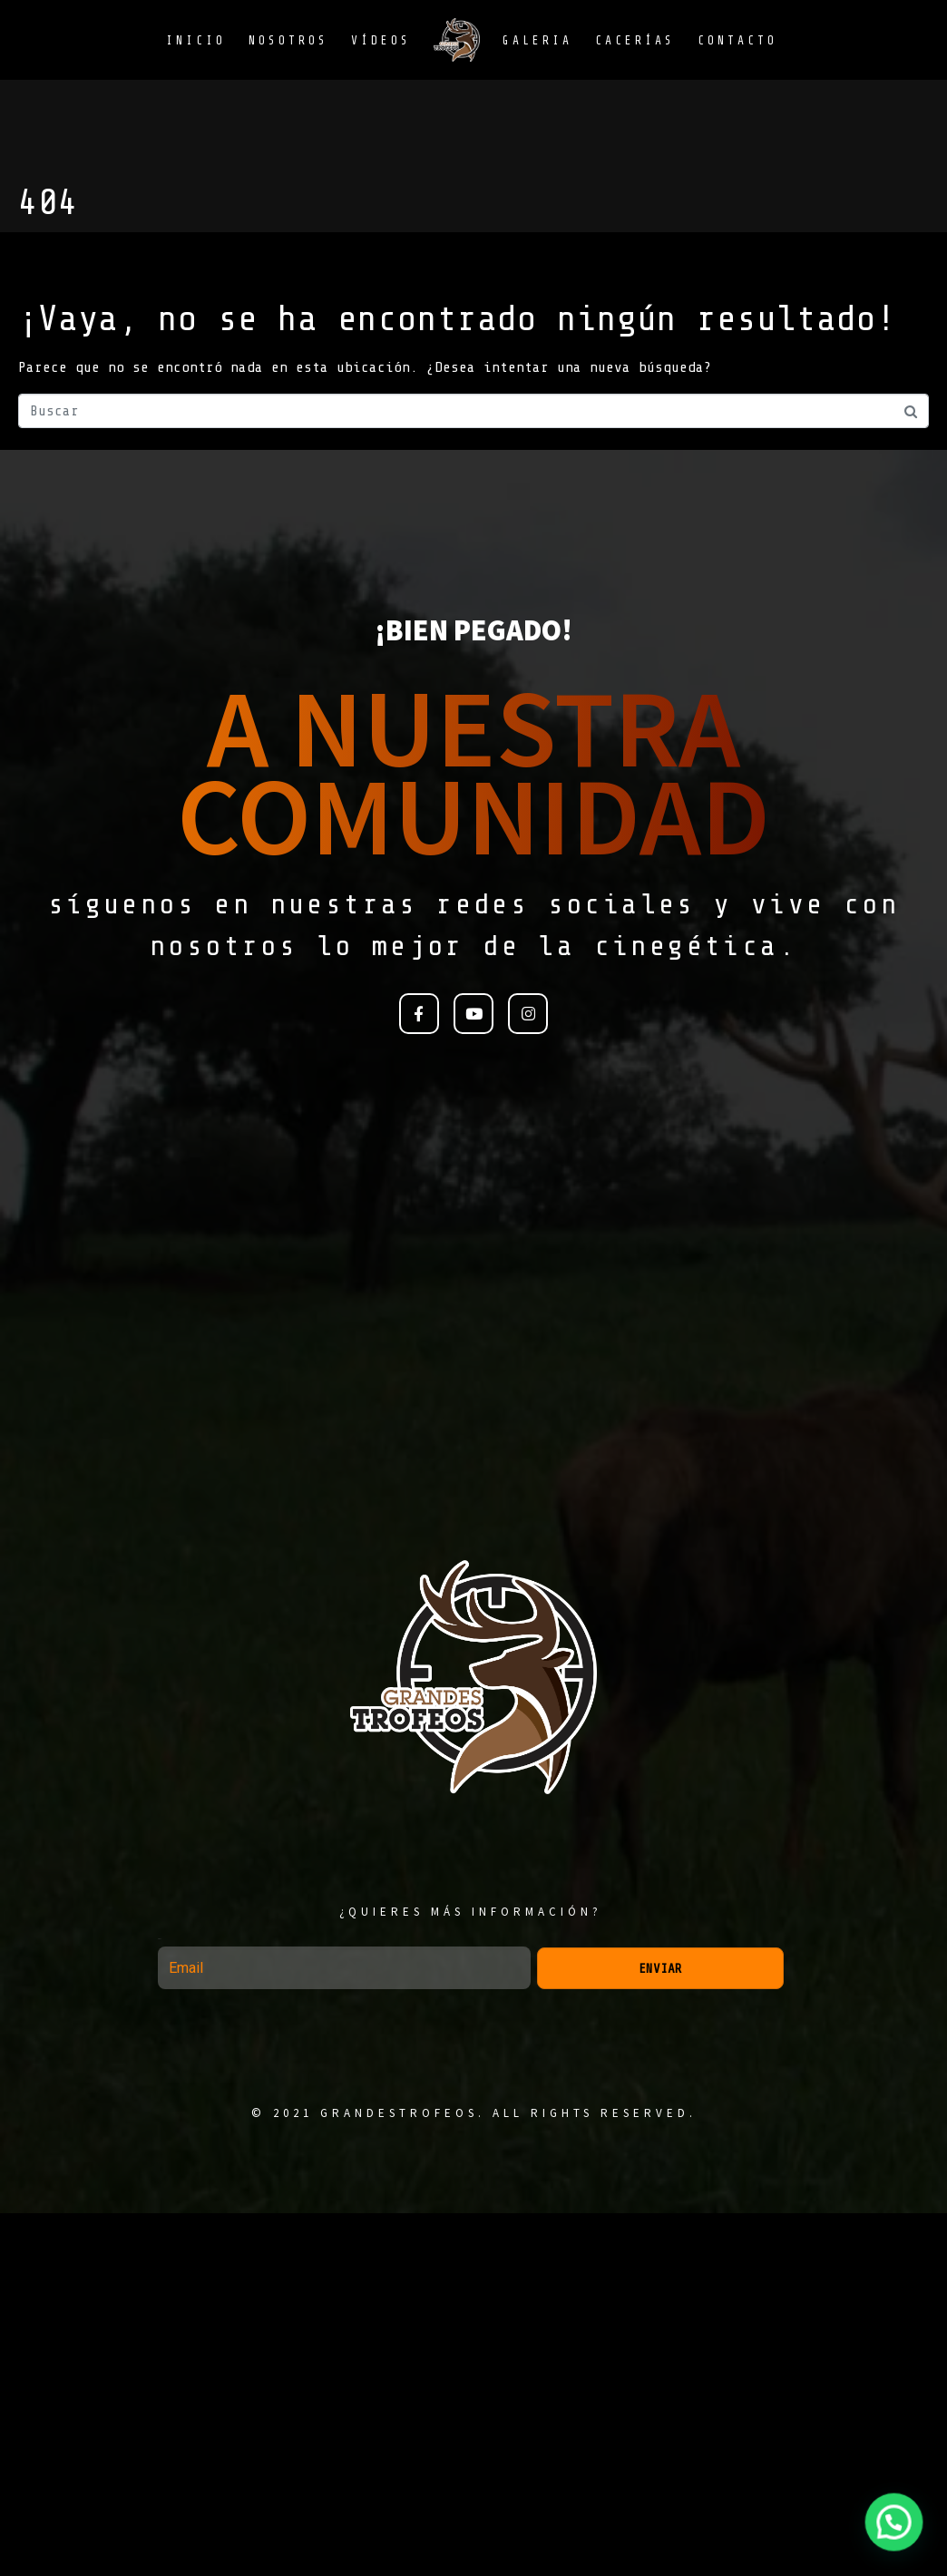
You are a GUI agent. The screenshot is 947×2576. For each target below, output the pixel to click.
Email (159, 1938)
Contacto (737, 40)
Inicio (196, 40)
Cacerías (635, 40)
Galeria (537, 40)
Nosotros (288, 40)
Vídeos (381, 40)
